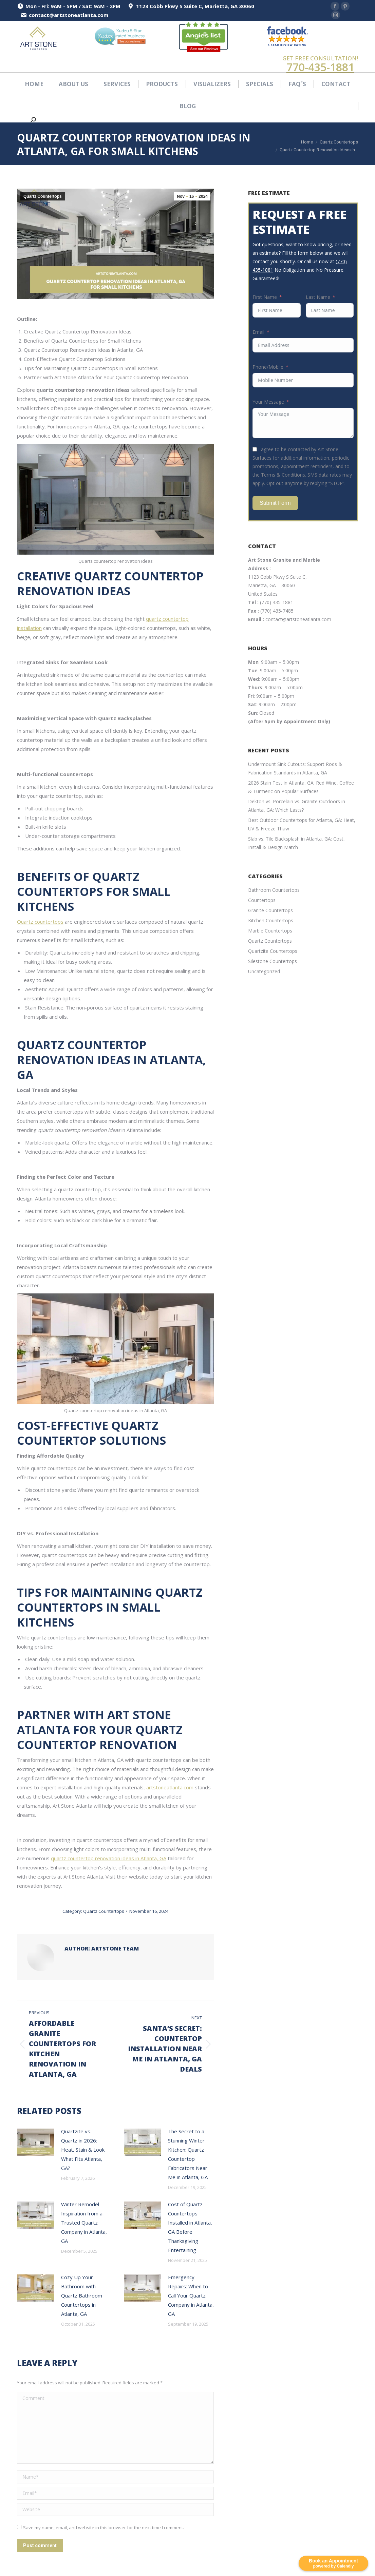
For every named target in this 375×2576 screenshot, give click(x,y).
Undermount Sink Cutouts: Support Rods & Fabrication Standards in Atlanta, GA (295, 768)
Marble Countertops (270, 930)
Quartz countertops (40, 921)
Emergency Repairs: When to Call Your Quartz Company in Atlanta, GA (191, 2295)
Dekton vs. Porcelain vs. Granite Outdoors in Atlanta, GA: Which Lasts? (296, 805)
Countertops (262, 900)
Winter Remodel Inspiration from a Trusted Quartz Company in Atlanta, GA (84, 2222)
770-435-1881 (320, 67)
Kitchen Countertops (270, 920)
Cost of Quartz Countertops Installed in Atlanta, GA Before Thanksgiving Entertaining (190, 2227)
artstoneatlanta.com (169, 1787)
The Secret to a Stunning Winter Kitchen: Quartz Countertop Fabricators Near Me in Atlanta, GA (188, 2154)
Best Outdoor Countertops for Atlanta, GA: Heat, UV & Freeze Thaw (301, 824)
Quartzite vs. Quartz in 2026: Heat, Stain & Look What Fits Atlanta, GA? (83, 2149)
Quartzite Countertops (272, 951)
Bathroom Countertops (274, 890)
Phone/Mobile (267, 367)
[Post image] (35, 2142)
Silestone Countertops (272, 961)
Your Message (268, 402)
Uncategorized (264, 971)
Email (258, 332)
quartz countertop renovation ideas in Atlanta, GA (108, 1858)
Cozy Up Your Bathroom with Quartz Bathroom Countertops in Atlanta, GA (81, 2295)
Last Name (318, 297)
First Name (264, 297)
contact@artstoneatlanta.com (298, 619)
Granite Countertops (270, 910)
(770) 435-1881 (276, 602)
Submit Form (275, 503)
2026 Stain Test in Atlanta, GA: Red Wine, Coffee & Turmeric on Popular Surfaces (301, 787)
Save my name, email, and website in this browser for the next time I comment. (103, 2527)
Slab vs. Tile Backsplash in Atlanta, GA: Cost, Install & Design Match (296, 842)
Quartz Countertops (42, 196)
